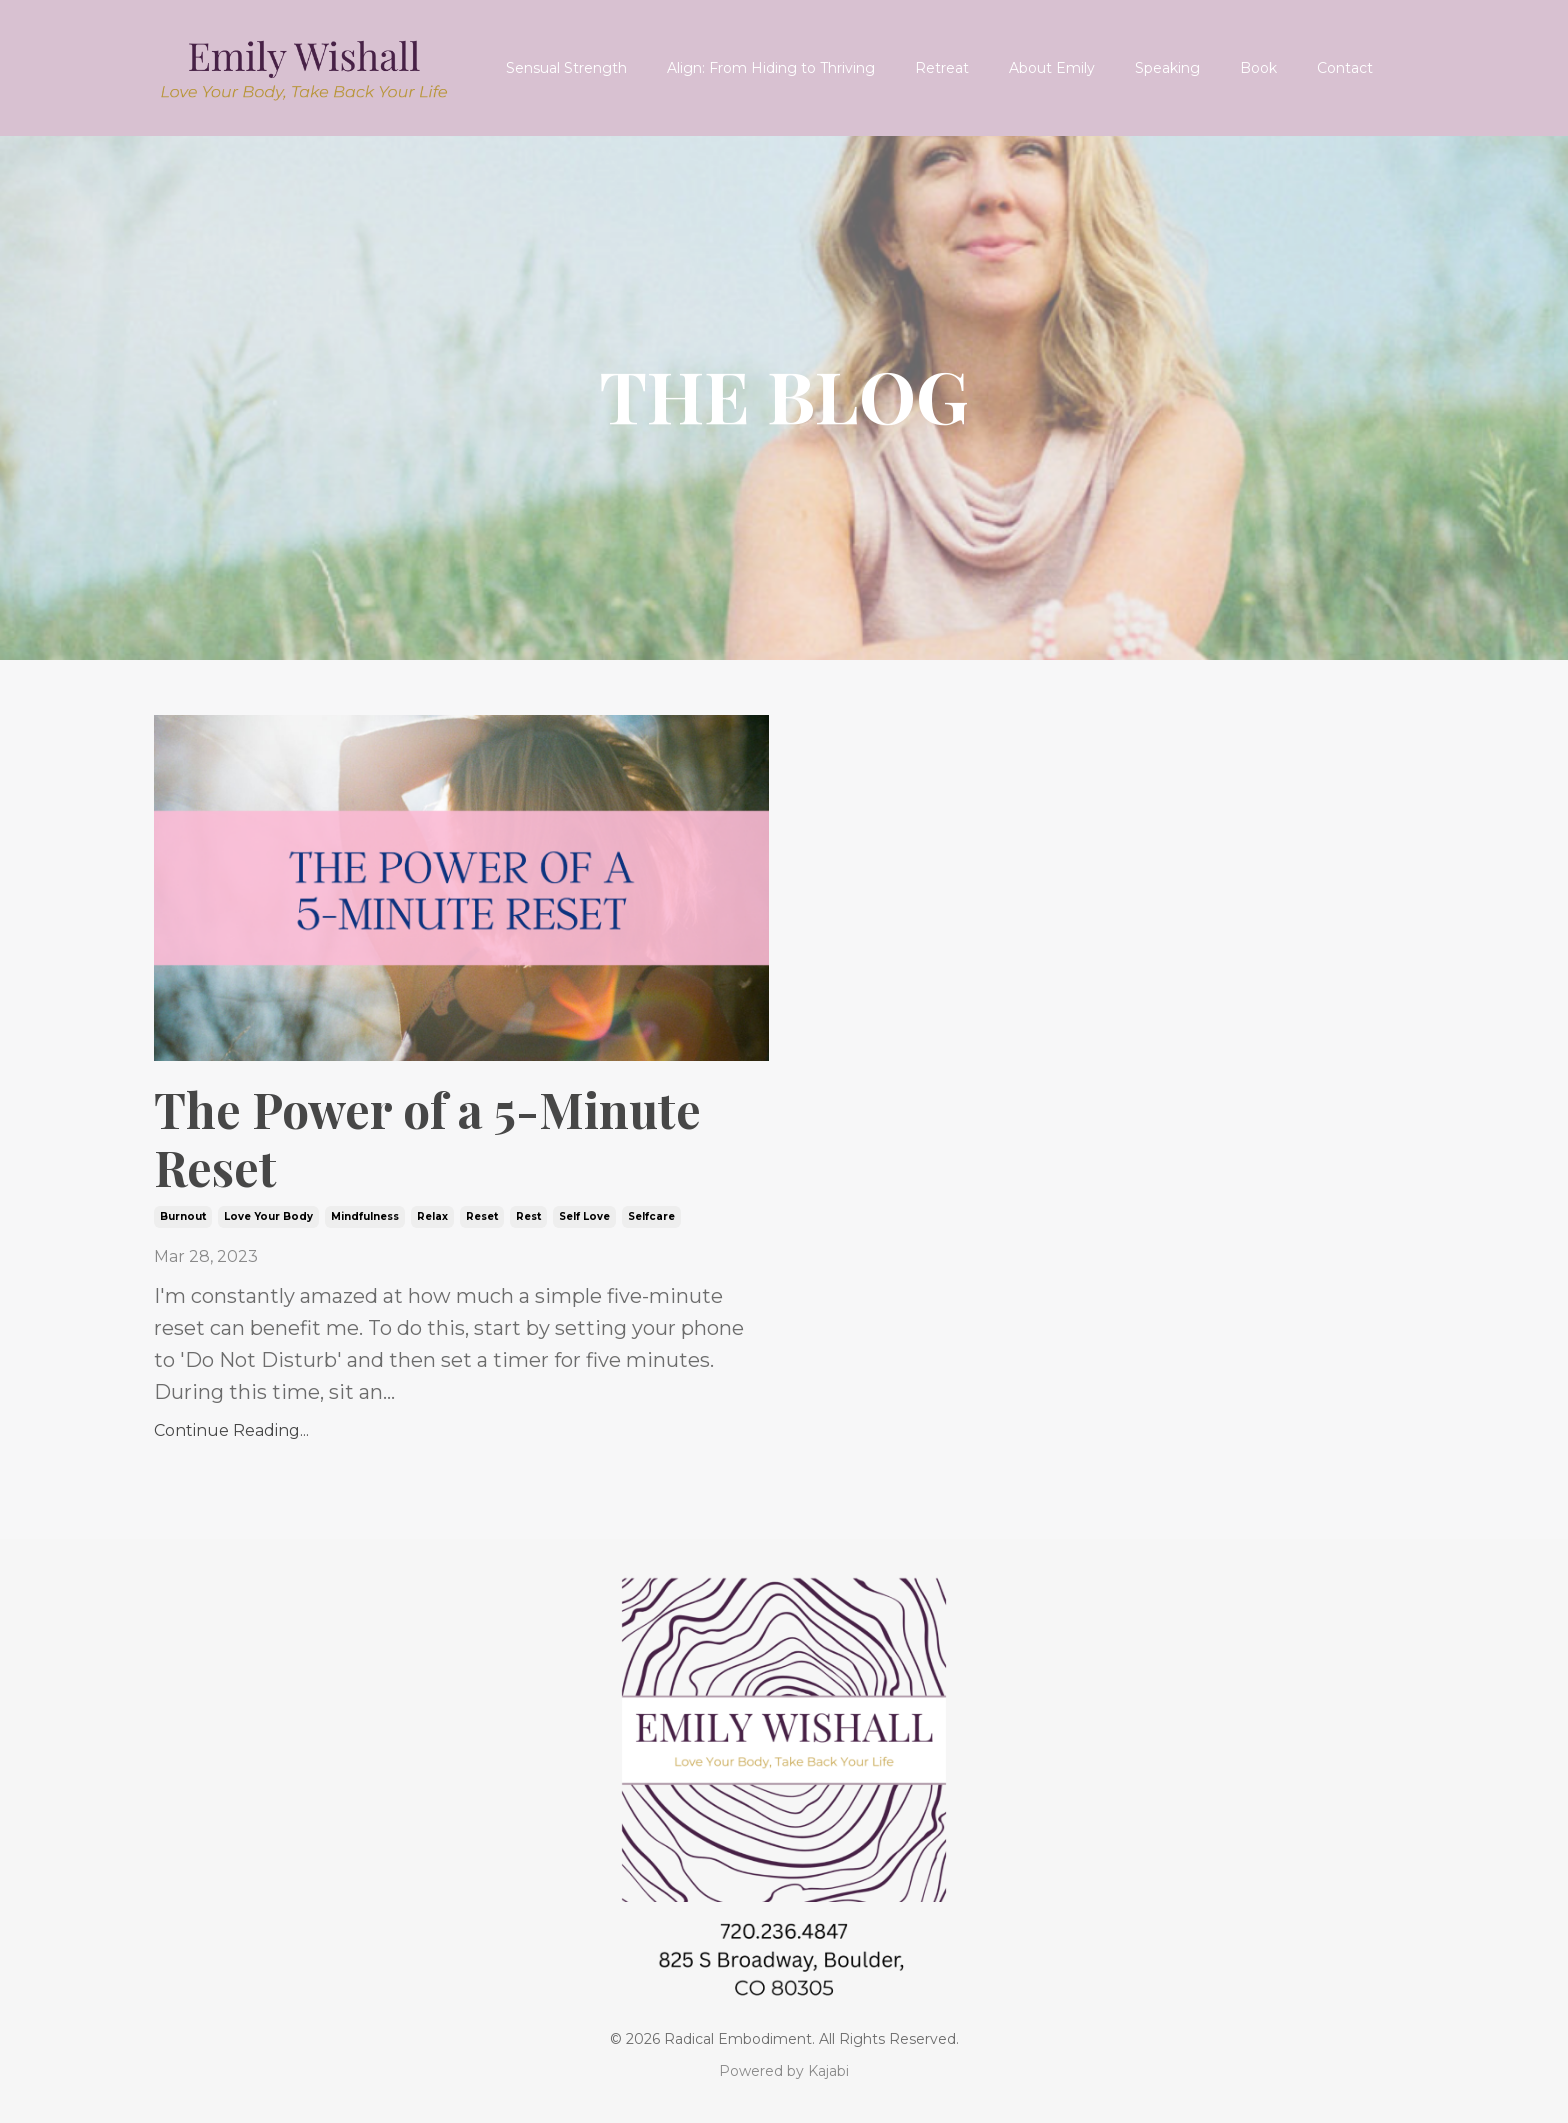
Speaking (1167, 68)
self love (584, 1216)
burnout (183, 1216)
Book (1258, 68)
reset (482, 1216)
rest (528, 1216)
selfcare (651, 1216)
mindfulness (365, 1216)
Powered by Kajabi (784, 2071)
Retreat (942, 68)
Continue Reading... (231, 1430)
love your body (268, 1216)
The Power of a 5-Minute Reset (427, 1138)
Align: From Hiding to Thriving (771, 68)
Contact (1345, 68)
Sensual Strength (566, 68)
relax (432, 1216)
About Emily (1052, 68)
